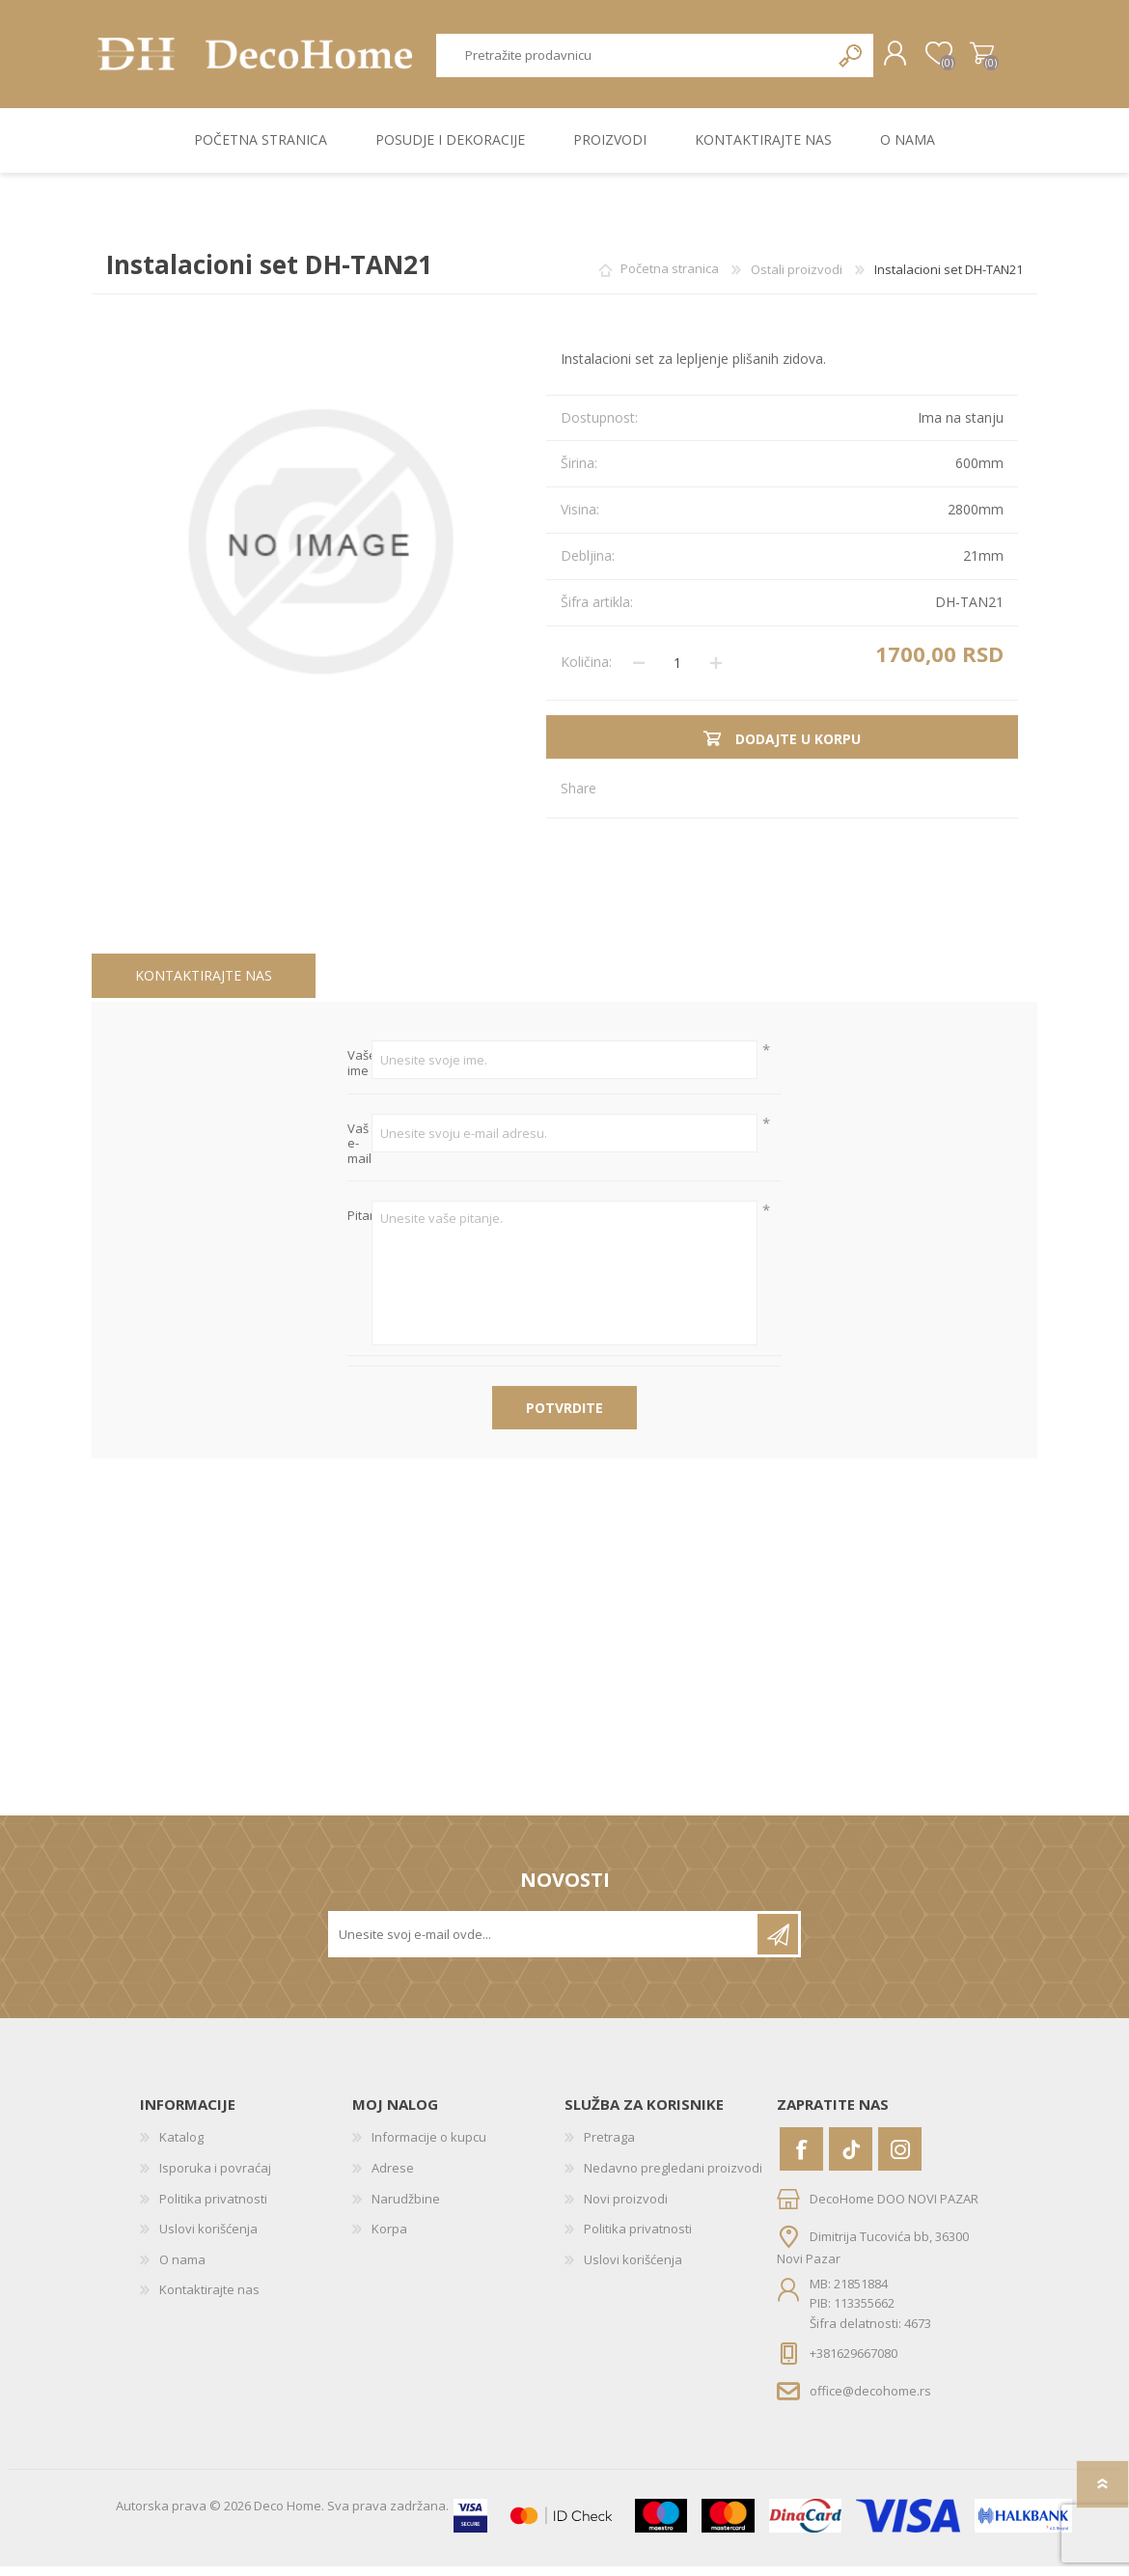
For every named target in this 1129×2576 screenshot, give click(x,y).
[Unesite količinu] (677, 671)
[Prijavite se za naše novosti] (544, 1944)
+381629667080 (853, 2362)
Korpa (962, 59)
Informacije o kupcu (429, 2146)
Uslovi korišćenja (208, 2238)
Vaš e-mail (359, 1153)
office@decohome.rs (870, 2400)
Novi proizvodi (626, 2207)
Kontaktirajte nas (203, 984)
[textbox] (625, 60)
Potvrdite (564, 1417)
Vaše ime (359, 1073)
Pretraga (832, 60)
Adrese (393, 2177)
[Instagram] (900, 2158)
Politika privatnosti (213, 2207)
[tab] (204, 985)
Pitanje (359, 1225)
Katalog (181, 2146)
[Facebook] (801, 2158)
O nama (182, 2268)
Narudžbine (406, 2207)
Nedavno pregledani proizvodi (673, 2177)
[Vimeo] (850, 2158)
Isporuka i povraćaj (215, 2177)
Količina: (586, 671)
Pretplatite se (777, 1944)
